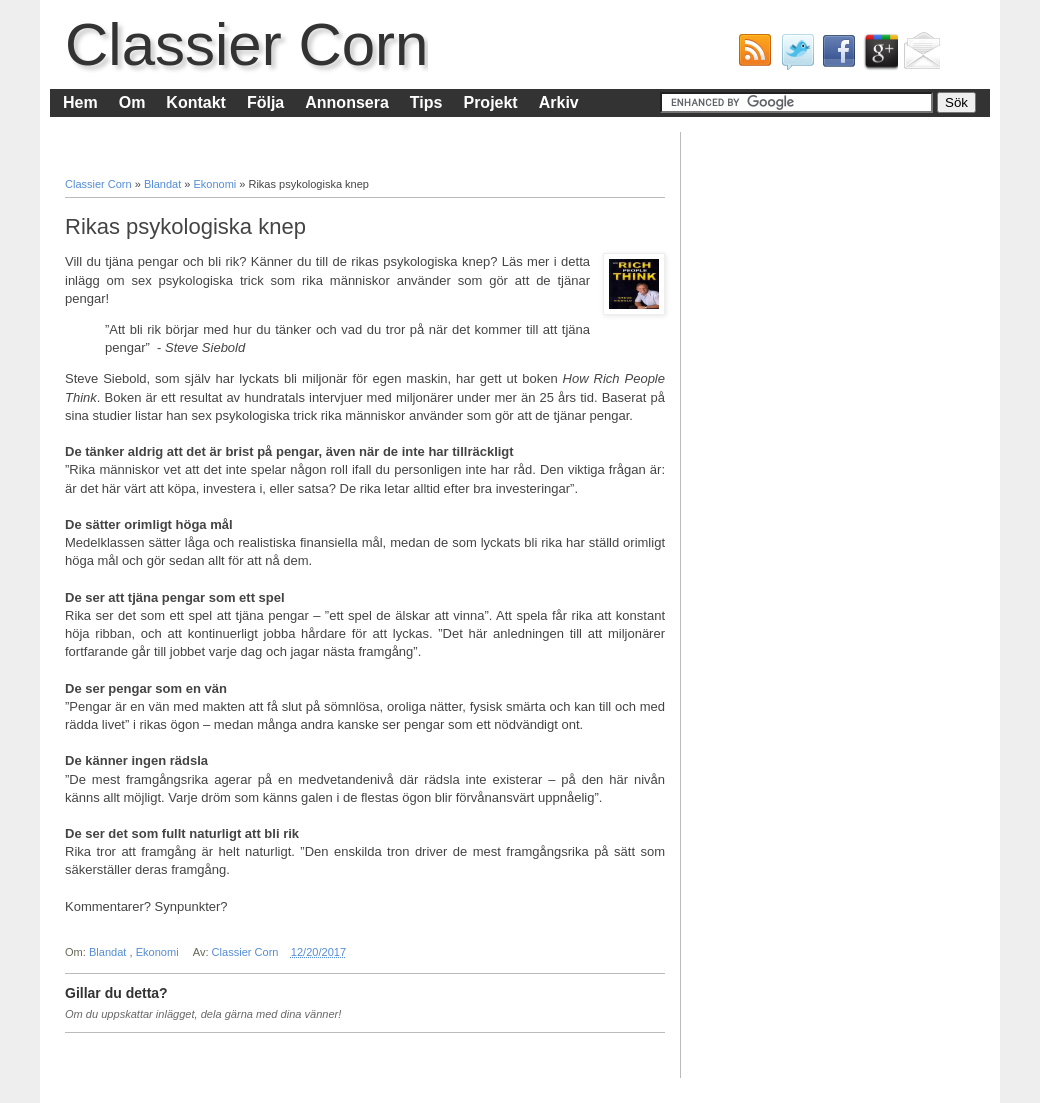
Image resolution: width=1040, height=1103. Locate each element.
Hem (80, 102)
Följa (265, 102)
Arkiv (559, 102)
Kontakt (196, 102)
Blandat (164, 184)
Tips (426, 102)
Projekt (490, 102)
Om (132, 102)
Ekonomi (216, 184)
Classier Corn (246, 44)
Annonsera (347, 102)
